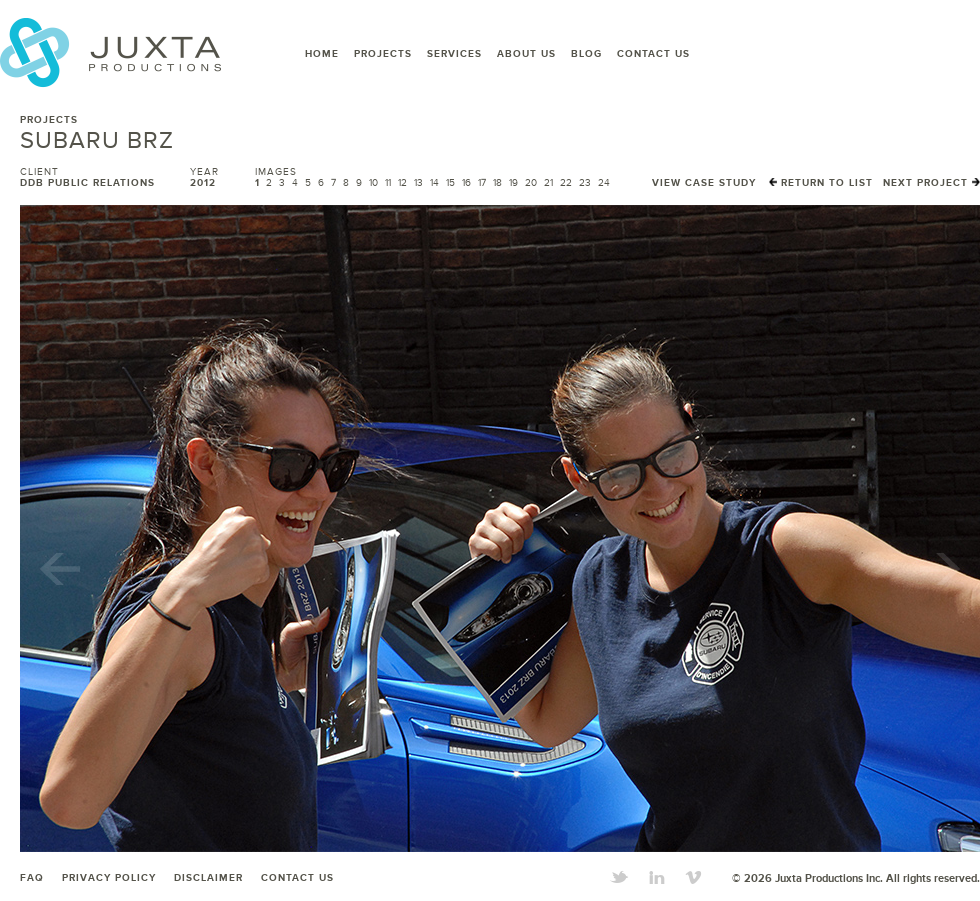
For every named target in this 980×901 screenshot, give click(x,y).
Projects (383, 54)
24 (604, 183)
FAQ (32, 878)
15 (450, 183)
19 (513, 183)
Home (322, 54)
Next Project (931, 183)
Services (454, 54)
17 (482, 183)
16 (466, 183)
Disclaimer (208, 878)
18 (497, 183)
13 (418, 183)
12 (402, 183)
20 (531, 183)
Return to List (821, 183)
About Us (526, 54)
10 (373, 183)
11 (388, 183)
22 (566, 183)
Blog (586, 54)
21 (548, 183)
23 (585, 183)
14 (434, 183)
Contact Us (653, 54)
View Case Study (704, 183)
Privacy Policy (109, 878)
